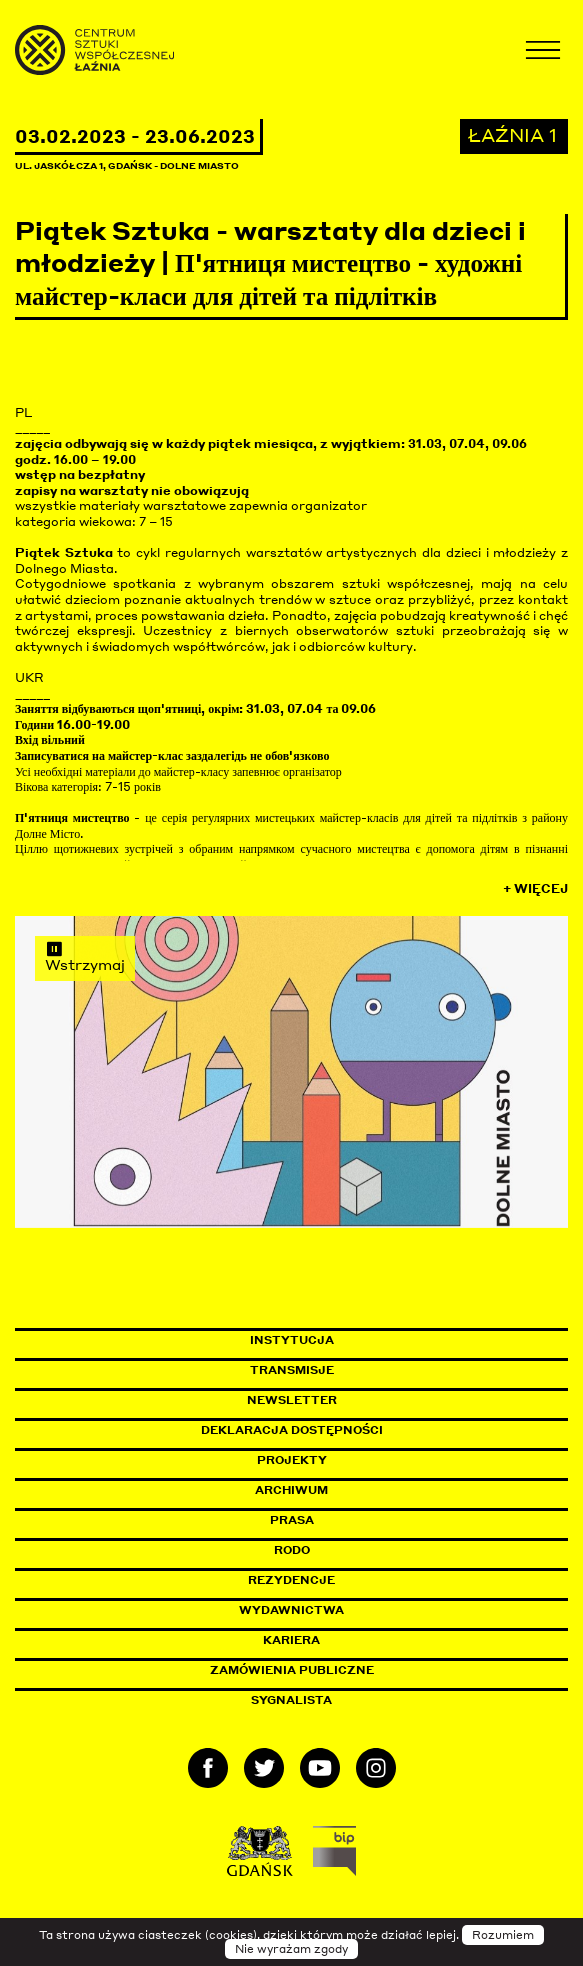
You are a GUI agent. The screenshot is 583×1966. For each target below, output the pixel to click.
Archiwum (291, 1490)
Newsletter (292, 1400)
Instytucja (292, 1340)
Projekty (292, 1460)
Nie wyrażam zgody (291, 1949)
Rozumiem (503, 1935)
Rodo (292, 1550)
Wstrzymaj (85, 956)
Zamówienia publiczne (337, 1670)
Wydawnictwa (291, 1610)
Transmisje (377, 1370)
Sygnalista (291, 1700)
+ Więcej (535, 888)
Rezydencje (291, 1580)
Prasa (292, 1520)
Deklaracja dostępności (292, 1430)
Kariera (291, 1640)
